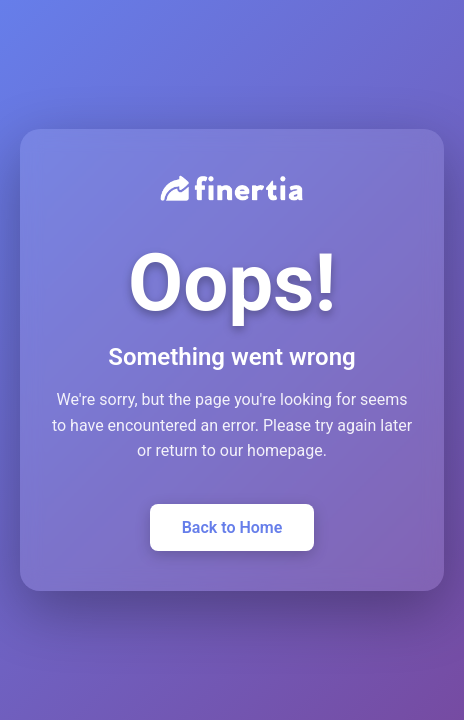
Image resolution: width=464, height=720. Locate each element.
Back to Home (232, 527)
